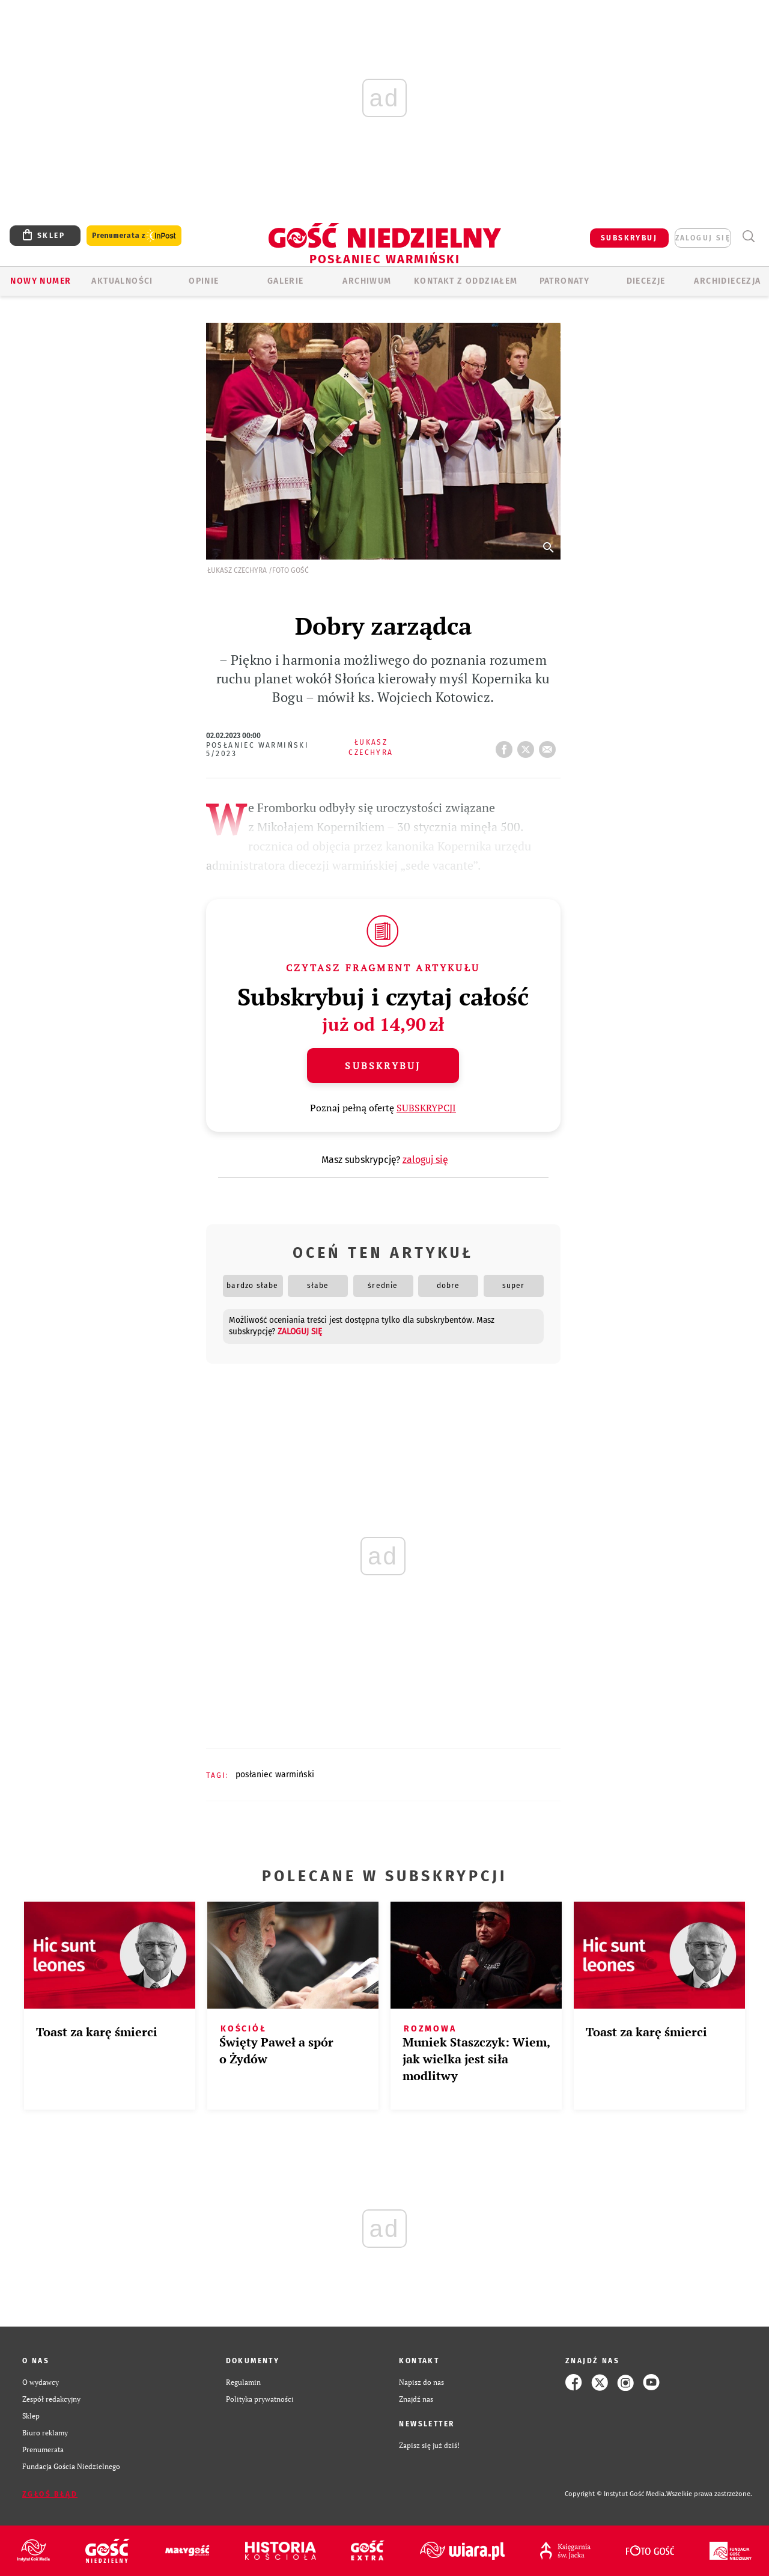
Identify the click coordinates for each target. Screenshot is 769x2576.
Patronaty (565, 281)
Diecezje (646, 281)
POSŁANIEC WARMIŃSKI (275, 1774)
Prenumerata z (134, 236)
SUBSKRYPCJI (426, 1107)
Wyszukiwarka (748, 236)
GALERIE (285, 281)
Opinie (204, 281)
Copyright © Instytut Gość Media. (615, 2494)
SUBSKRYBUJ (629, 238)
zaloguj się (703, 238)
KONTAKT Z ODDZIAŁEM (466, 281)
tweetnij (528, 746)
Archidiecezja (727, 281)
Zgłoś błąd (50, 2494)
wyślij (550, 746)
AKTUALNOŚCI (122, 281)
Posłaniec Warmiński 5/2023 (257, 749)
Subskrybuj (383, 1065)
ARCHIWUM (366, 281)
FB (506, 746)
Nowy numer (40, 281)
